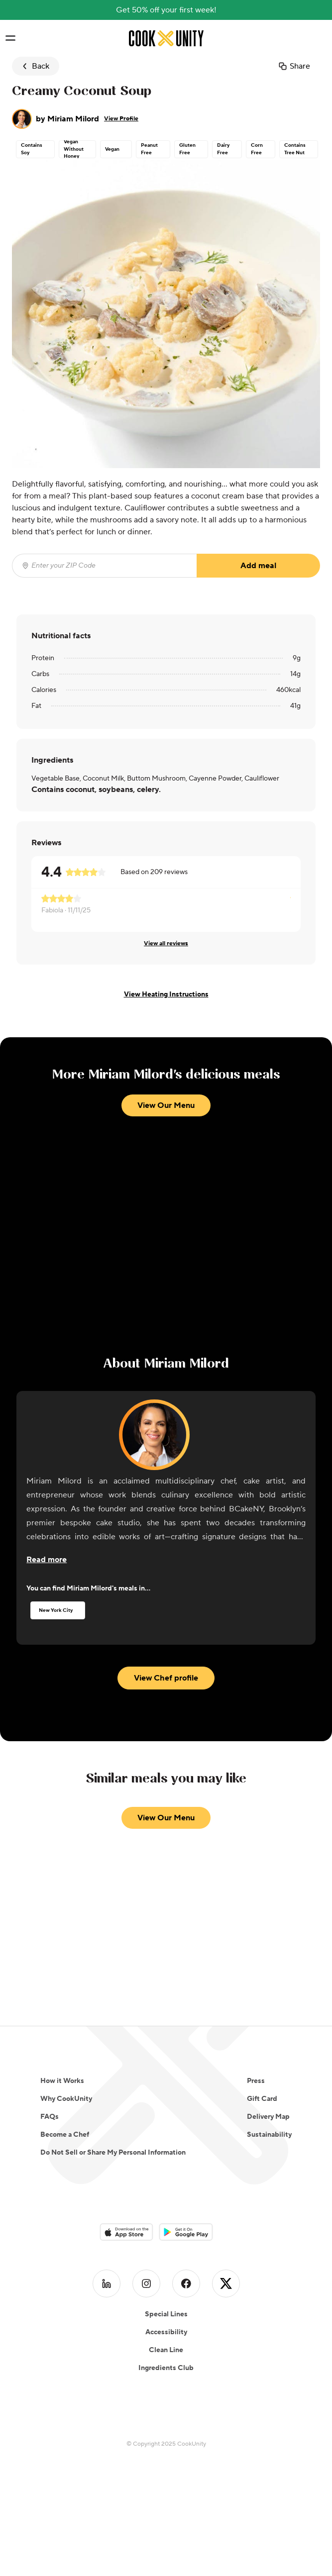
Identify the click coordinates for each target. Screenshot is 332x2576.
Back (34, 66)
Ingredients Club (166, 2368)
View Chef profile (166, 1678)
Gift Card (262, 2098)
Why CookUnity (66, 2098)
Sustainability (269, 2134)
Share (294, 66)
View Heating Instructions (166, 994)
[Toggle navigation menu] (10, 38)
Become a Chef (64, 2134)
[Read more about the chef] (46, 1560)
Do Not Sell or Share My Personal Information (113, 2152)
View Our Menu (166, 1105)
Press (256, 2081)
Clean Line (166, 2350)
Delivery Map (268, 2116)
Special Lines (166, 2314)
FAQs (49, 2116)
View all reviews (166, 943)
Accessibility (166, 2332)
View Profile (121, 118)
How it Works (62, 2081)
